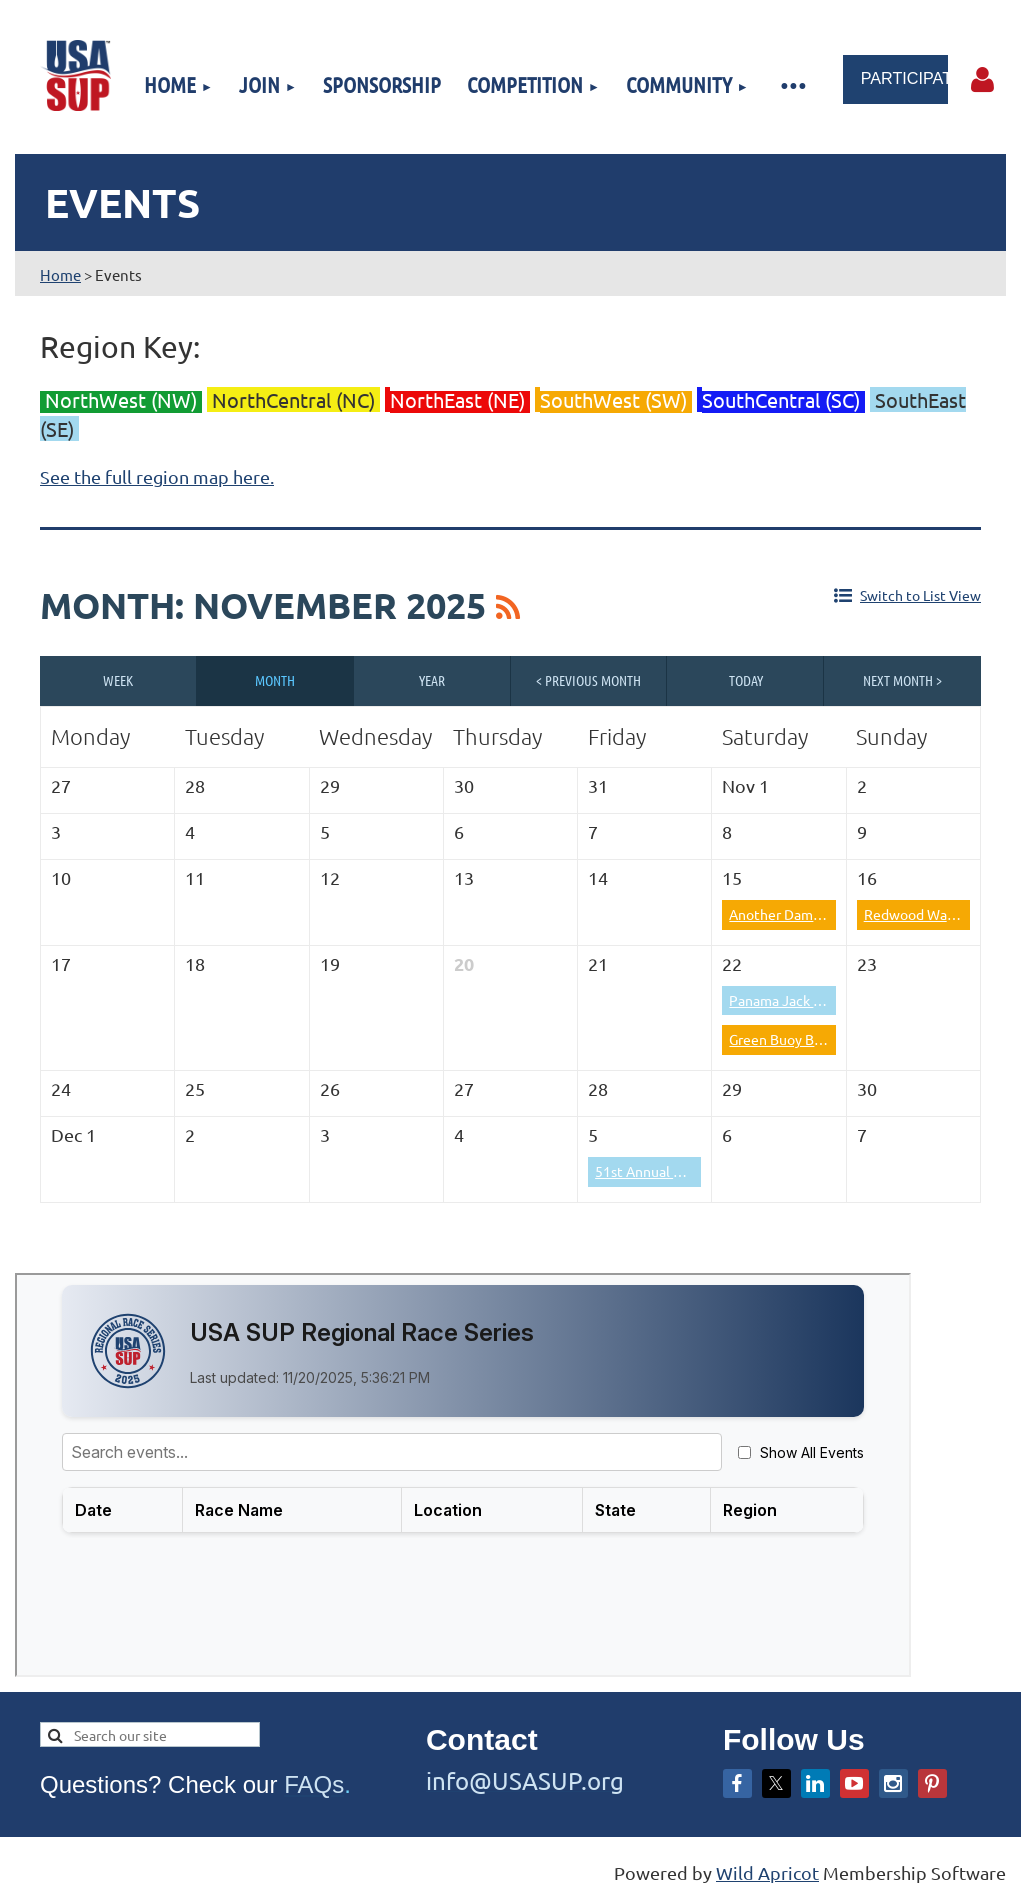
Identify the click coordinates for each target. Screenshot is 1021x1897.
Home (60, 274)
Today (746, 680)
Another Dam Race (788, 914)
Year (432, 680)
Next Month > (902, 680)
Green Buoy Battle (787, 1039)
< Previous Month (588, 680)
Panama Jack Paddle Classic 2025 (833, 1000)
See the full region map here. (157, 476)
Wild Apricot (767, 1872)
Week (118, 680)
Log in (983, 80)
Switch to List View (920, 595)
